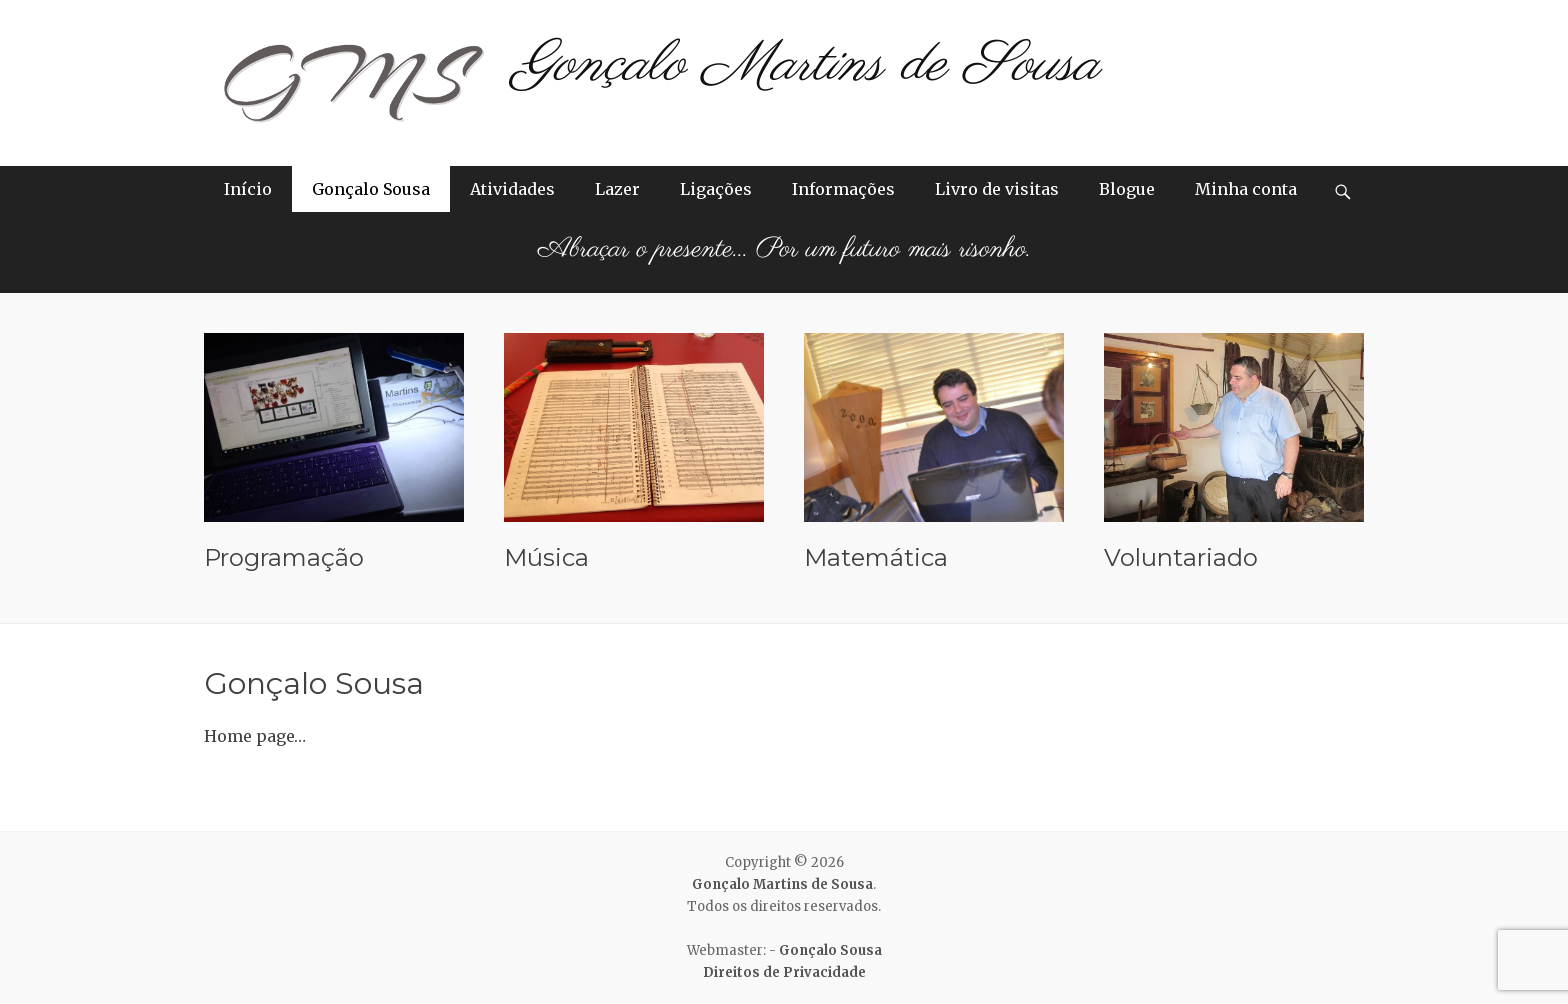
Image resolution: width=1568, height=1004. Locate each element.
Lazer (617, 189)
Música (546, 557)
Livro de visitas (997, 189)
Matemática (876, 557)
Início (248, 189)
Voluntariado (1181, 557)
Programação (284, 557)
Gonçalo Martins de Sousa (806, 65)
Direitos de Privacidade (784, 972)
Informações (843, 189)
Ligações (716, 189)
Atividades (512, 189)
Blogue (1127, 189)
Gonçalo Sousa (371, 189)
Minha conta (1246, 189)
